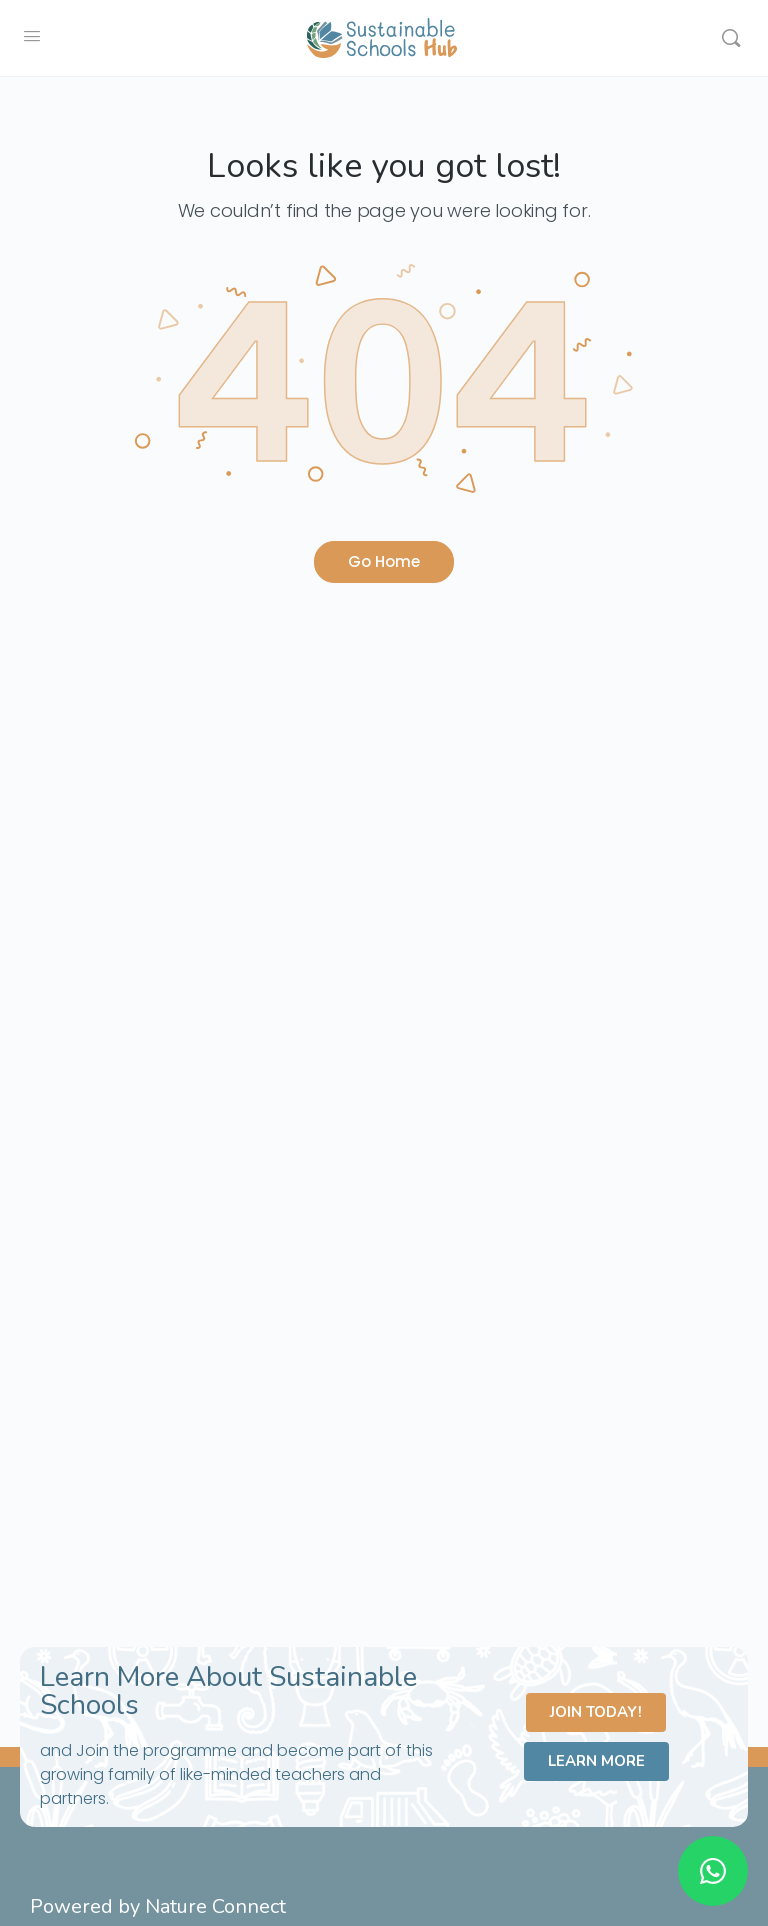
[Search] (731, 38)
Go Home (384, 561)
